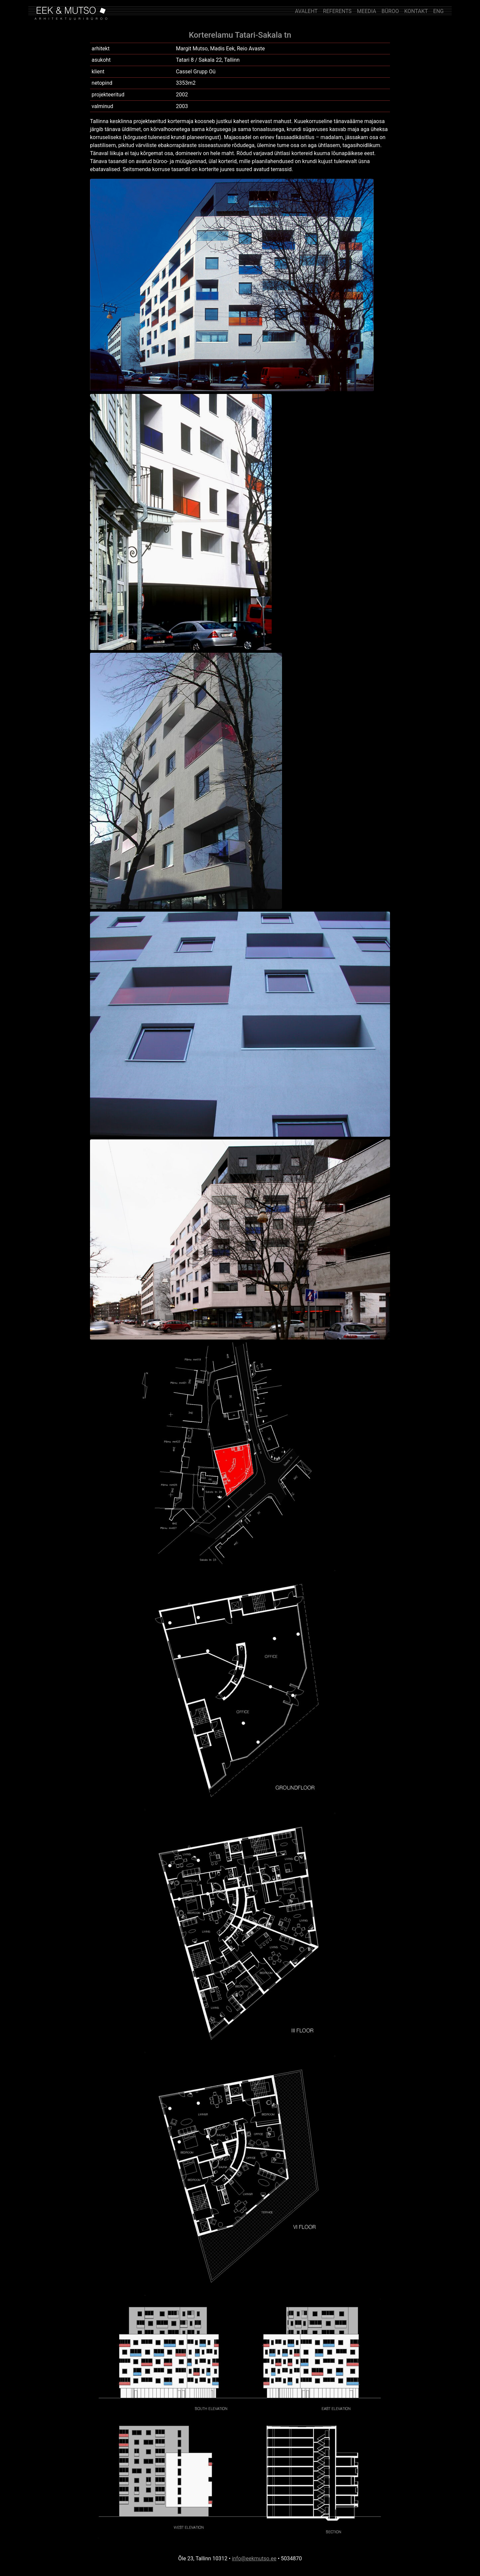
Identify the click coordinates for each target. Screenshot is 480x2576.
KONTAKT (416, 11)
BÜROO (390, 11)
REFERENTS (337, 11)
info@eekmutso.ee (254, 2558)
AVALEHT (306, 11)
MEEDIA (366, 11)
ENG (438, 11)
